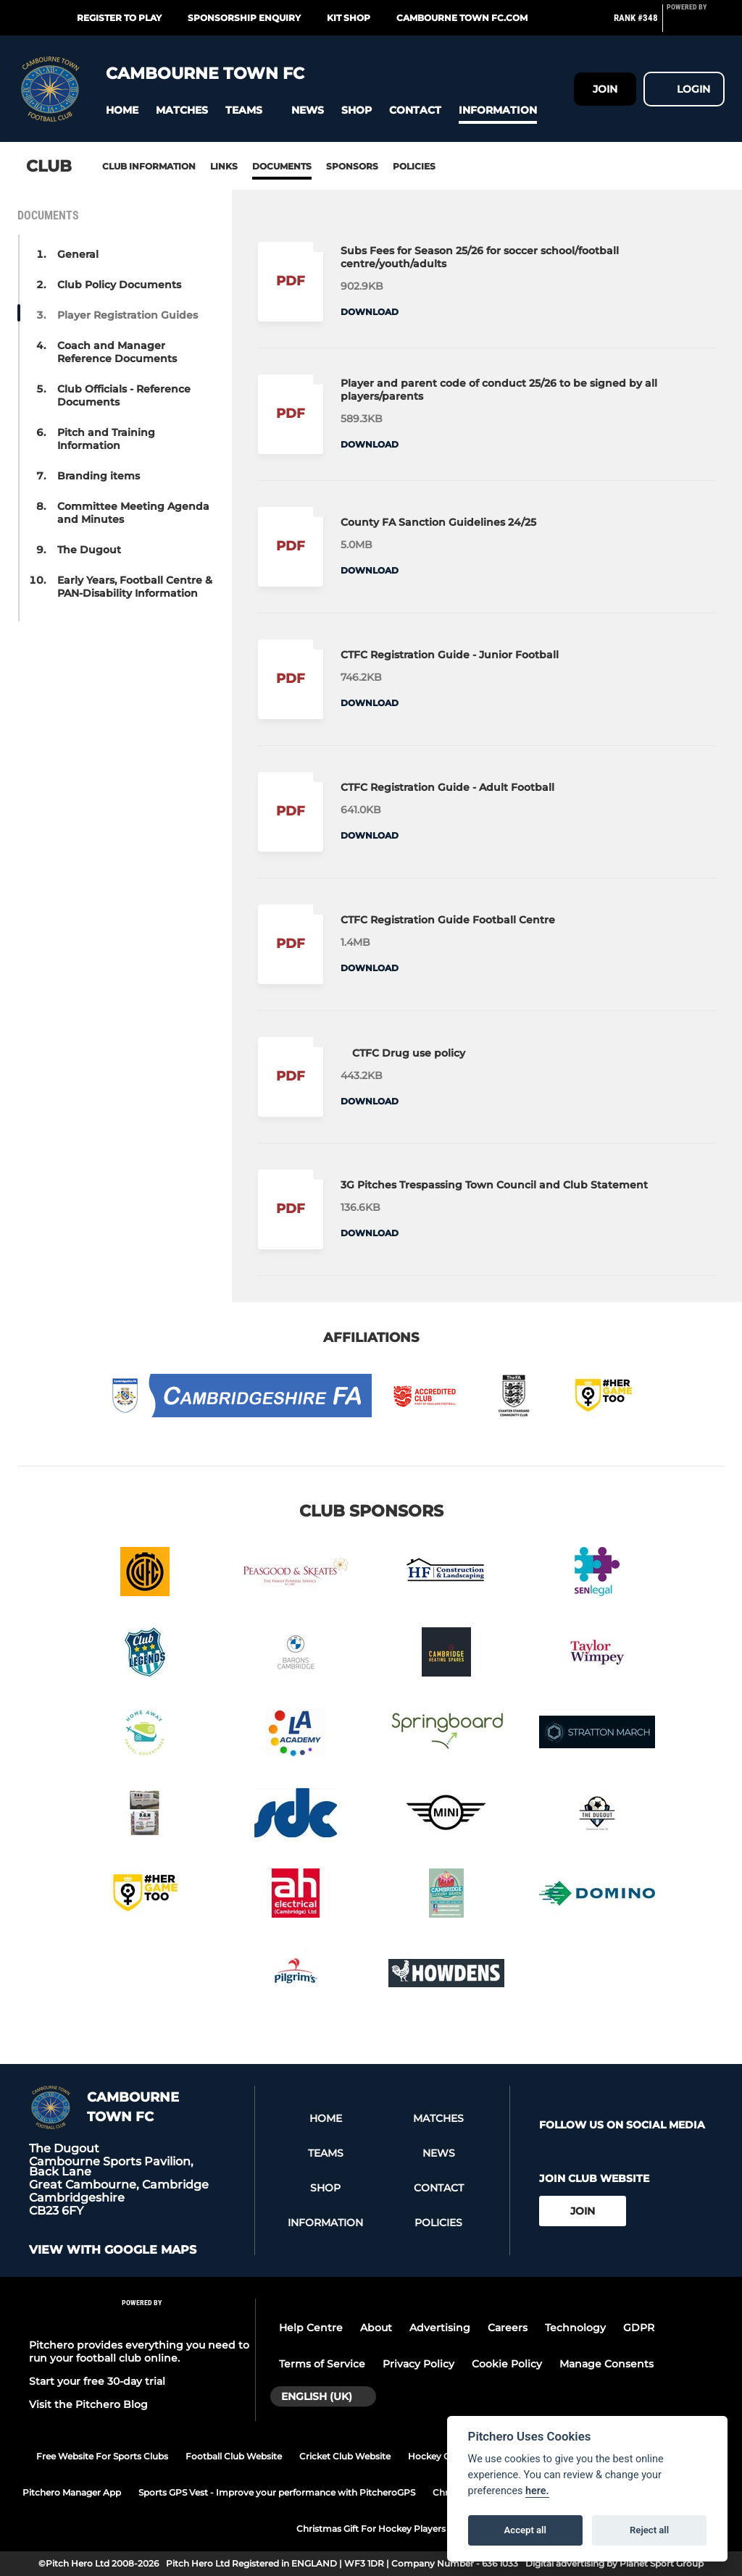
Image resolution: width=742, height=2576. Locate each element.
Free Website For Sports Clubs (102, 2456)
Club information (149, 166)
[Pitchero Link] (696, 24)
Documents (282, 166)
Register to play (119, 17)
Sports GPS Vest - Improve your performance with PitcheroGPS (276, 2492)
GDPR (638, 2327)
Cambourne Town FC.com (462, 17)
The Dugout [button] (89, 549)
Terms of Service (322, 2363)
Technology (575, 2327)
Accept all (525, 2530)
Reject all (649, 2530)
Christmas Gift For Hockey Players (371, 2528)
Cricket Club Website (345, 2456)
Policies (414, 166)
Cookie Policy (507, 2363)
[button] (122, 110)
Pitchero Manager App (71, 2492)
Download (370, 311)
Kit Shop (348, 17)
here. (537, 2491)
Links (224, 166)
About (376, 2327)
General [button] (78, 254)
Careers (508, 2327)
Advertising (439, 2327)
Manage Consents (606, 2363)
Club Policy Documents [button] (119, 284)
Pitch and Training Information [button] (106, 439)
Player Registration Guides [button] (127, 315)
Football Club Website (234, 2456)
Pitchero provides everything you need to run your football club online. (139, 2351)
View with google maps (112, 2250)
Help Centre (311, 2327)
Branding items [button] (98, 475)
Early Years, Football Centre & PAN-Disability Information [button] (134, 587)
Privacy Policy (418, 2363)
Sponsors (352, 166)
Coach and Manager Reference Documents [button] (117, 352)
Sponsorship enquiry (244, 17)
